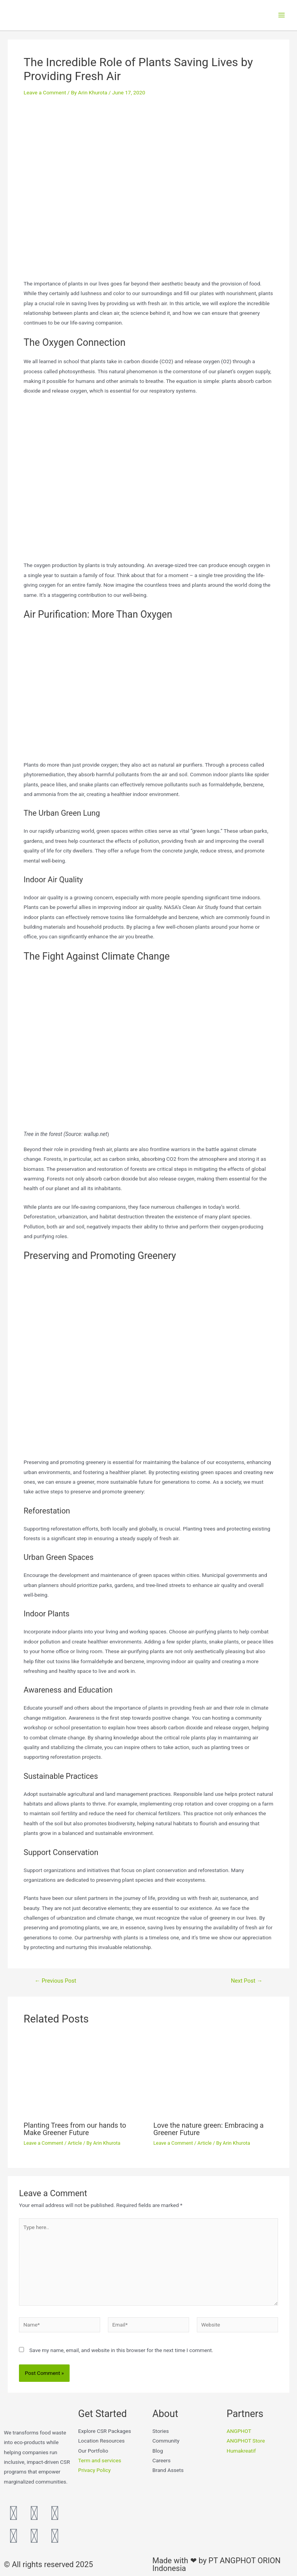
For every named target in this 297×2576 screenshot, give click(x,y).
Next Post (247, 1985)
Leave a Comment (45, 97)
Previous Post (55, 1985)
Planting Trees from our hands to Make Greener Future (75, 2133)
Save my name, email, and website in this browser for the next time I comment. (121, 2354)
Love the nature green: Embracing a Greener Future (209, 2133)
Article (75, 2147)
